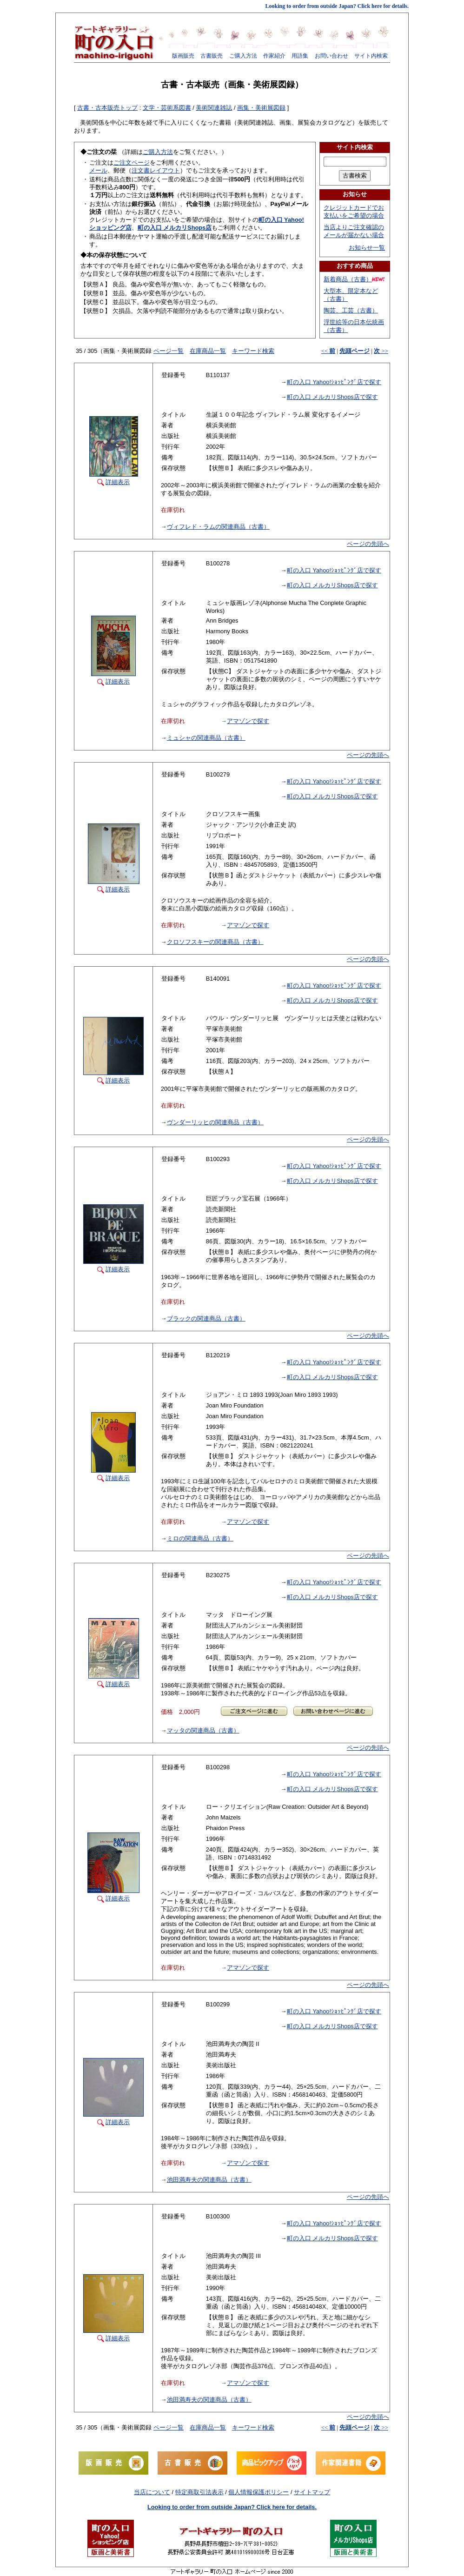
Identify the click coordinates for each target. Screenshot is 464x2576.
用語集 (300, 56)
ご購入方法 (243, 56)
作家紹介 (274, 56)
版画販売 (183, 56)
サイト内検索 (371, 56)
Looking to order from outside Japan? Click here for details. (337, 6)
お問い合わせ (331, 56)
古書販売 (211, 56)
